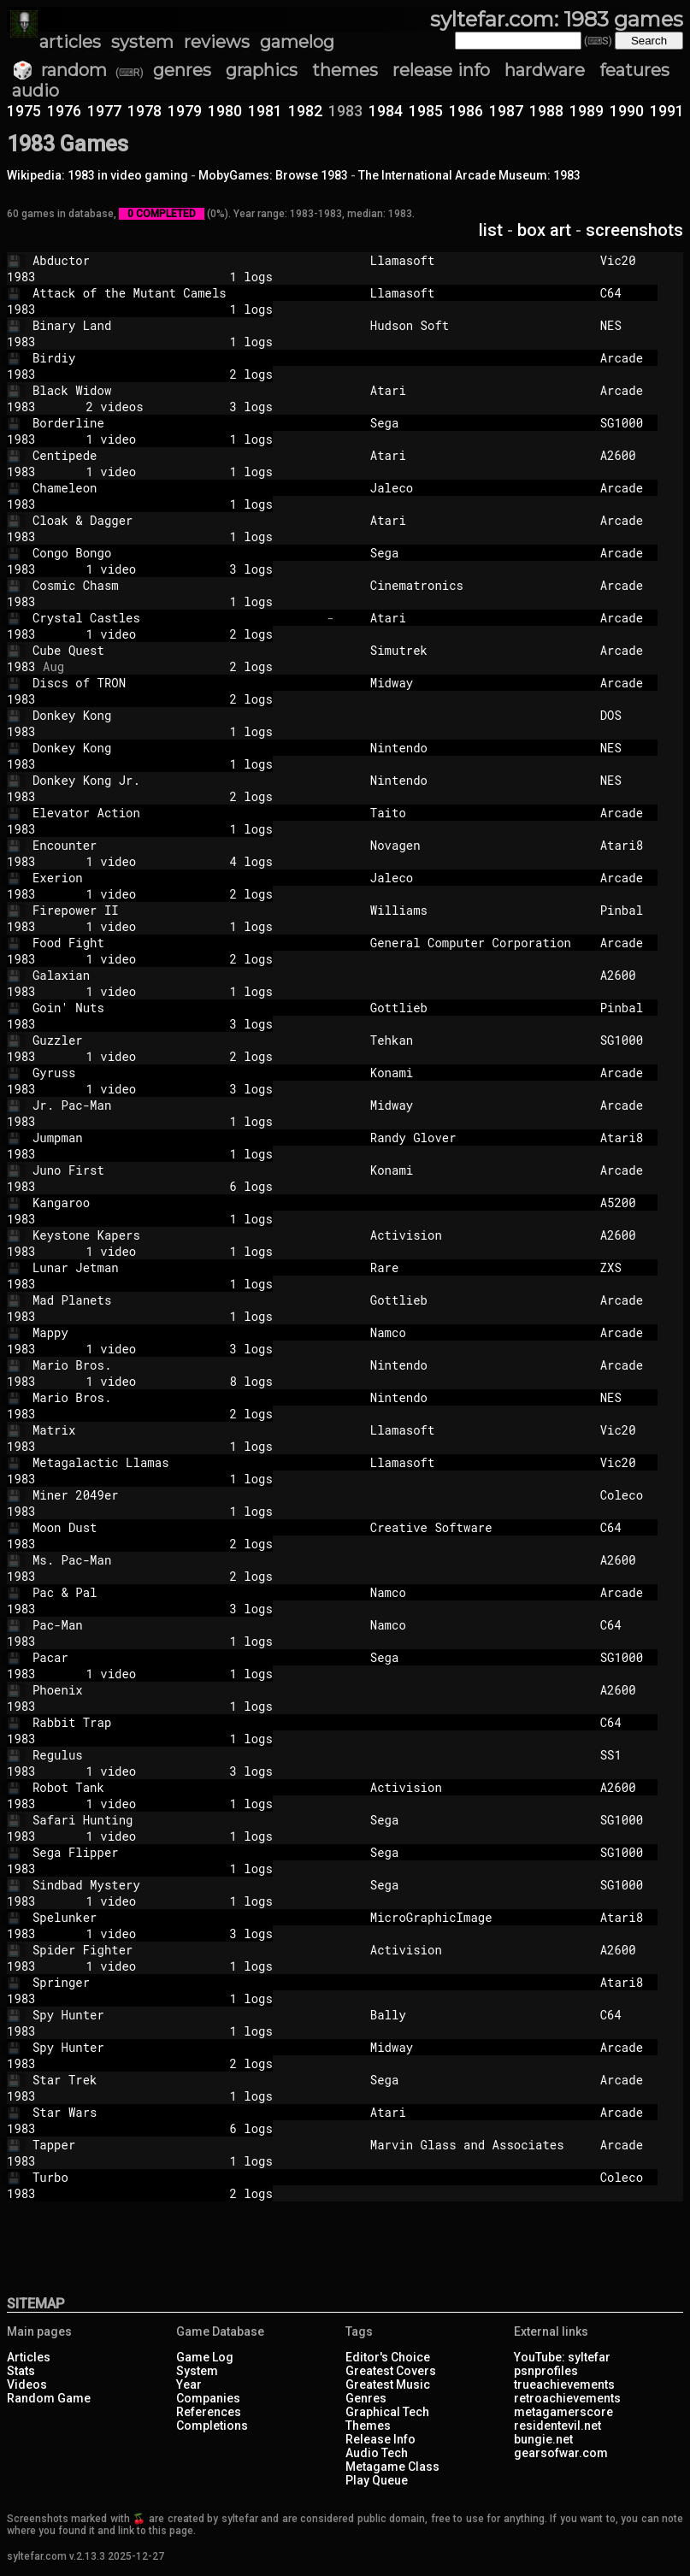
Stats (21, 2371)
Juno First (176, 1170)
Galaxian (176, 975)
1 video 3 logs (168, 569)
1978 (144, 111)
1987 (506, 111)
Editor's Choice (387, 2357)
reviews (217, 42)
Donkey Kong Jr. (176, 780)
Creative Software (478, 1527)
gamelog (297, 42)
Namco (478, 1332)
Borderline (176, 423)
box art (544, 230)
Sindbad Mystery (176, 1885)
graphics (262, 70)
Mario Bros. (176, 1365)
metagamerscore (563, 2412)
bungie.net (543, 2439)
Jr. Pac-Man (176, 1105)
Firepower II (176, 910)
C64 (621, 293)
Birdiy (176, 358)
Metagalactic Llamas (176, 1462)
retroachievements (567, 2398)
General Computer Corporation (478, 942)
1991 (667, 111)
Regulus (176, 1755)
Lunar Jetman (176, 1267)
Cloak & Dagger (176, 520)
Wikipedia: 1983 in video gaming (97, 175)
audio (35, 90)
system (142, 42)
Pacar (176, 1657)
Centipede (176, 455)
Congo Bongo (176, 553)
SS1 (621, 1755)
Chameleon (176, 488)
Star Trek (176, 2080)
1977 (104, 111)
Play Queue (376, 2480)
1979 (185, 111)
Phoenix (176, 1690)
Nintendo (478, 748)
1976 (64, 111)
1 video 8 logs (168, 1381)
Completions (212, 2425)
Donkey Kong (176, 715)
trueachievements (564, 2384)
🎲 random (59, 70)
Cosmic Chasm (176, 585)
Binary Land (176, 325)
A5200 (621, 1202)
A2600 (621, 455)
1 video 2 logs (168, 634)
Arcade (621, 358)
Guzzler (176, 1040)
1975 (24, 111)
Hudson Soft (478, 325)
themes (345, 70)
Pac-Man (176, 1625)
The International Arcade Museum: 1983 (469, 175)
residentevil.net (557, 2425)
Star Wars (176, 2112)
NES (621, 325)
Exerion (176, 877)
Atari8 (621, 845)
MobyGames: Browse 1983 (273, 175)
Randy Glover (478, 1137)
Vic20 (621, 260)
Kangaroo (176, 1202)
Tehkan (478, 1040)
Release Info (380, 2439)
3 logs (168, 1024)
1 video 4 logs (168, 861)
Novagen (478, 845)
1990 (627, 111)
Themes (368, 2425)
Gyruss (176, 1072)
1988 (546, 111)
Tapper (176, 2145)
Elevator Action (176, 813)
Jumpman (176, 1137)
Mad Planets (176, 1300)
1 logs (168, 276)
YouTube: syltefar (562, 2357)
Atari (478, 390)
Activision (478, 1235)
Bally (478, 2015)
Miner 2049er (176, 1495)
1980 (225, 111)
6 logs (168, 1186)
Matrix (176, 1430)
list (491, 230)
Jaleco (478, 488)
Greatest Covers (390, 2371)
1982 (305, 111)
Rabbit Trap (176, 1722)
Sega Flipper (176, 1852)
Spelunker (176, 1917)
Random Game (49, 2398)
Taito (478, 813)
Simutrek (478, 650)
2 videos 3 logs (168, 406)
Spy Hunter (176, 2015)
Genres (365, 2398)
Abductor (176, 260)
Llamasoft (478, 260)
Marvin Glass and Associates (478, 2145)
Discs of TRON (176, 683)
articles (70, 42)
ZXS (621, 1267)
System (197, 2371)
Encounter (176, 845)
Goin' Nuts (176, 1007)
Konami (478, 1072)
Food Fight (176, 942)
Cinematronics (478, 585)
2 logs (168, 374)
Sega (478, 423)
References (208, 2412)
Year (189, 2384)
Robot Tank (176, 1787)
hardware (544, 70)
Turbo (176, 2177)
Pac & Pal (176, 1592)
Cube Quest (176, 650)
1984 (386, 111)
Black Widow (176, 390)
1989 (586, 111)
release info (441, 70)
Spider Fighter (176, 1950)
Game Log (204, 2357)
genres (182, 70)
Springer (176, 1982)
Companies (208, 2398)
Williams (478, 910)
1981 (265, 111)
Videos (27, 2384)
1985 (426, 111)
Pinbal (621, 910)
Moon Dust (176, 1527)
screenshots (634, 230)
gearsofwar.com (561, 2453)
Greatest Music (387, 2384)
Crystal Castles (176, 618)
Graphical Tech (387, 2412)
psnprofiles (546, 2371)
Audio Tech (376, 2453)
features (634, 70)
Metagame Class (392, 2466)
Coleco (621, 1495)
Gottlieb (478, 1007)
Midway (478, 683)
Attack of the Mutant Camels (176, 293)
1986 (466, 111)
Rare (478, 1267)
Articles (28, 2357)
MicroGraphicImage (478, 1917)
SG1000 (621, 423)
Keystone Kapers (176, 1235)
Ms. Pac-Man (176, 1560)
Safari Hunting (176, 1820)
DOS (621, 715)
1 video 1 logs (168, 439)
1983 (21, 276)
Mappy (176, 1332)
